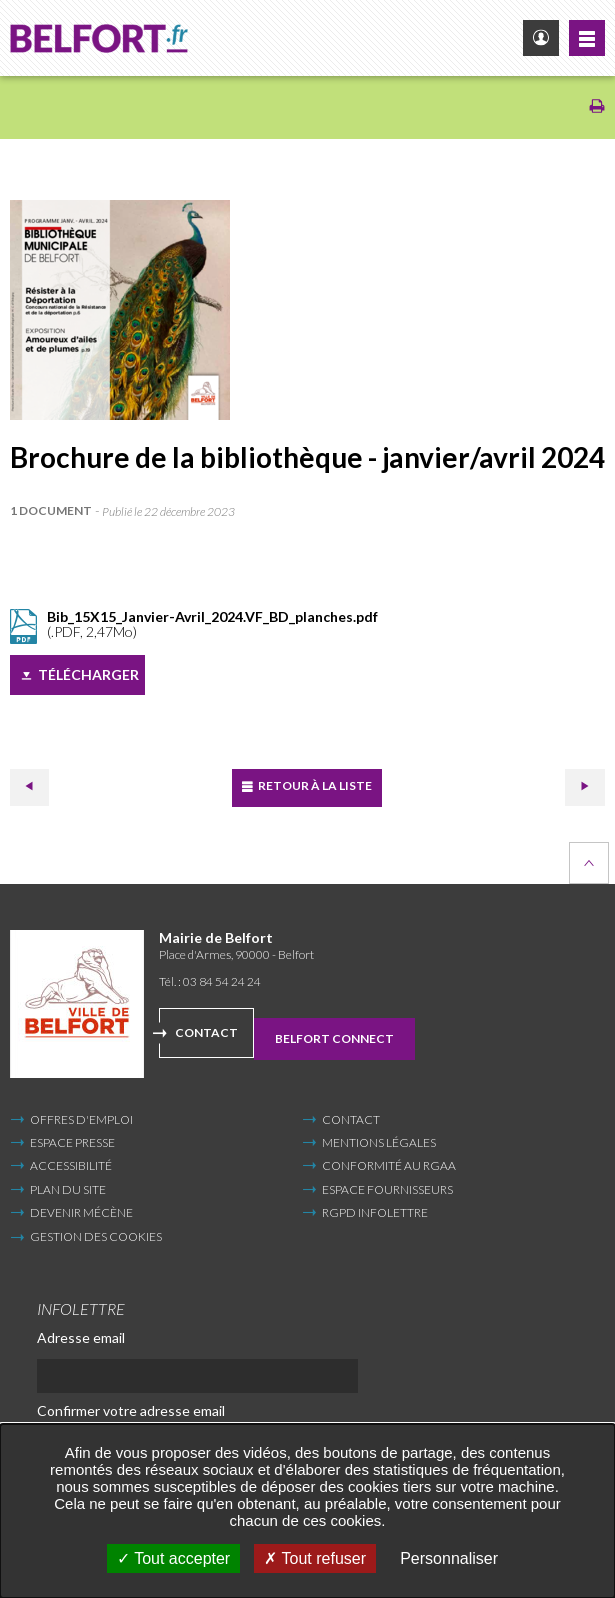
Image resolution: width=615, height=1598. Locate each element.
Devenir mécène (81, 1212)
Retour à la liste (314, 785)
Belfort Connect (334, 1038)
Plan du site (68, 1189)
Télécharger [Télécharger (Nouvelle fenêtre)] (88, 674)
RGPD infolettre (375, 1212)
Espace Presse (72, 1142)
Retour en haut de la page (589, 863)
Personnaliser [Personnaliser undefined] (449, 1558)
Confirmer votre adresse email (131, 1410)
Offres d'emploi (81, 1119)
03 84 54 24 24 (222, 981)
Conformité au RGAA (389, 1165)
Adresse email (81, 1337)
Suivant (585, 786)
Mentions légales (379, 1142)
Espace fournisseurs (387, 1189)
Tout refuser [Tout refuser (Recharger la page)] (315, 1558)
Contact (206, 1032)
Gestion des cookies (96, 1237)
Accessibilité (71, 1165)
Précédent (29, 786)
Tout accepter (173, 1558)
